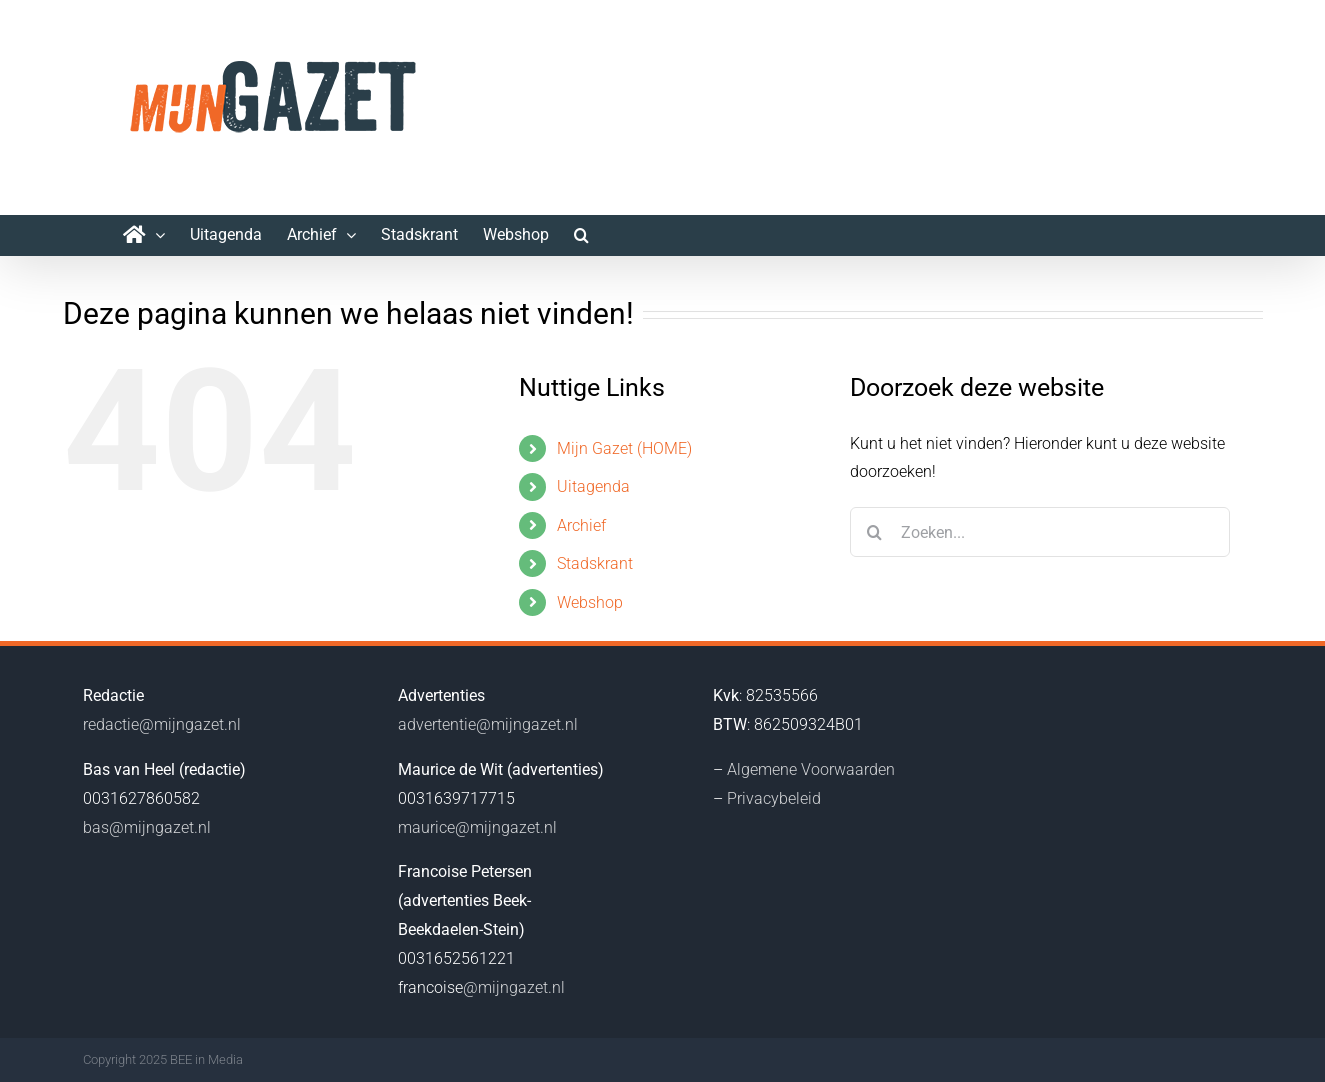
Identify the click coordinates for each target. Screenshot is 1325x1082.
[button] (581, 235)
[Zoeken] (875, 532)
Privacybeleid (774, 798)
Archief (581, 525)
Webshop (590, 602)
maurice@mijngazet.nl (477, 827)
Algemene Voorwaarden (811, 769)
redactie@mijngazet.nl (162, 724)
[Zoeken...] (1040, 532)
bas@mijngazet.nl (147, 827)
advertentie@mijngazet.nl (488, 724)
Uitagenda (593, 486)
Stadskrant (595, 563)
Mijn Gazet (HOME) (624, 448)
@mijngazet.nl (514, 987)
